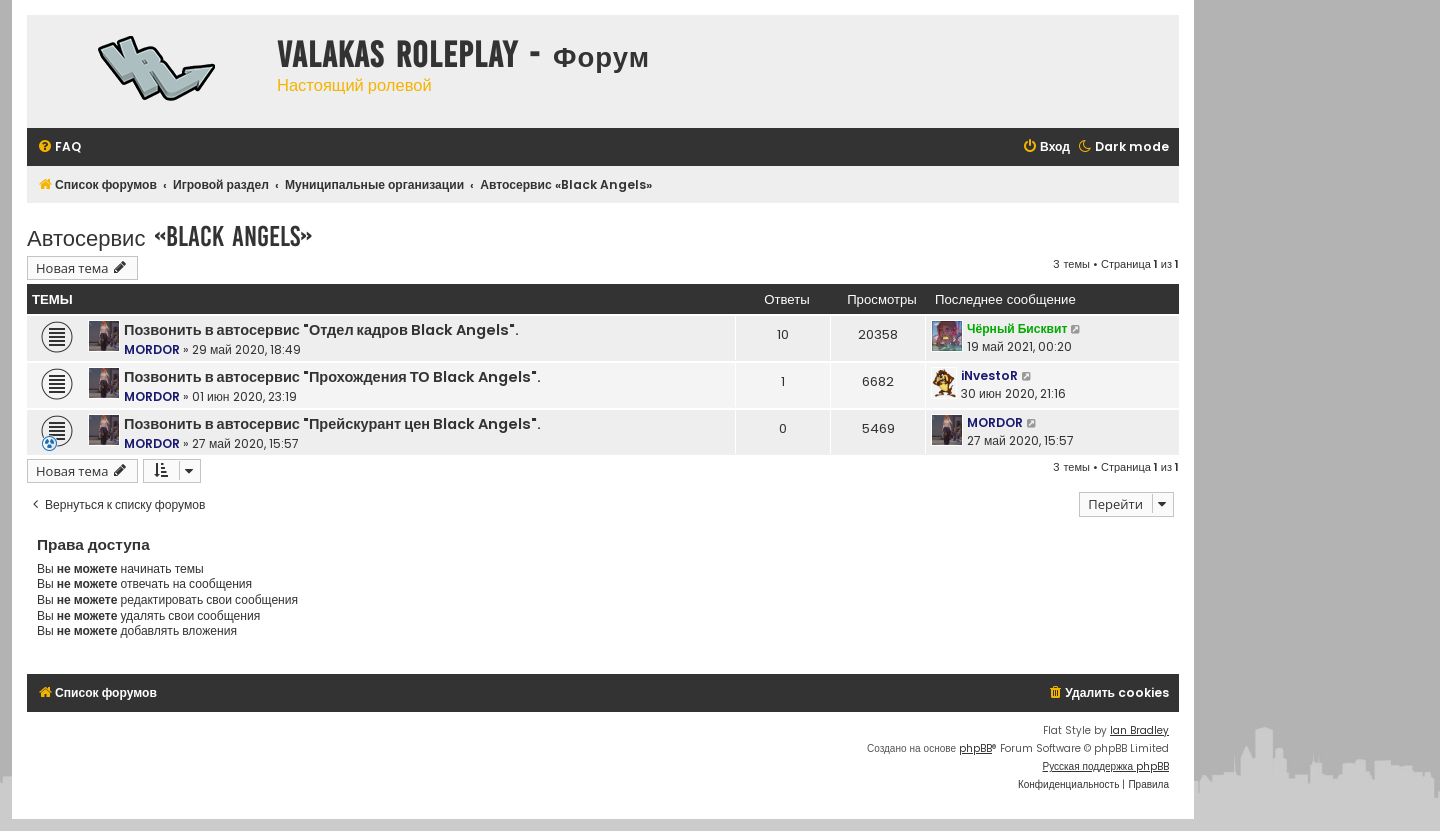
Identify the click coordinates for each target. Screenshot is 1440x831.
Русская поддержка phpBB (1105, 766)
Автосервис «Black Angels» (169, 236)
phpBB (975, 748)
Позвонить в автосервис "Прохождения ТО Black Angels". (332, 377)
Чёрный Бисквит (1017, 328)
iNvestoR (989, 375)
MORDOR (152, 349)
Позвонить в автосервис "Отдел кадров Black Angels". (321, 330)
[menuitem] (59, 147)
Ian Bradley (1139, 730)
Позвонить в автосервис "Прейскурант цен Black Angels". (332, 424)
